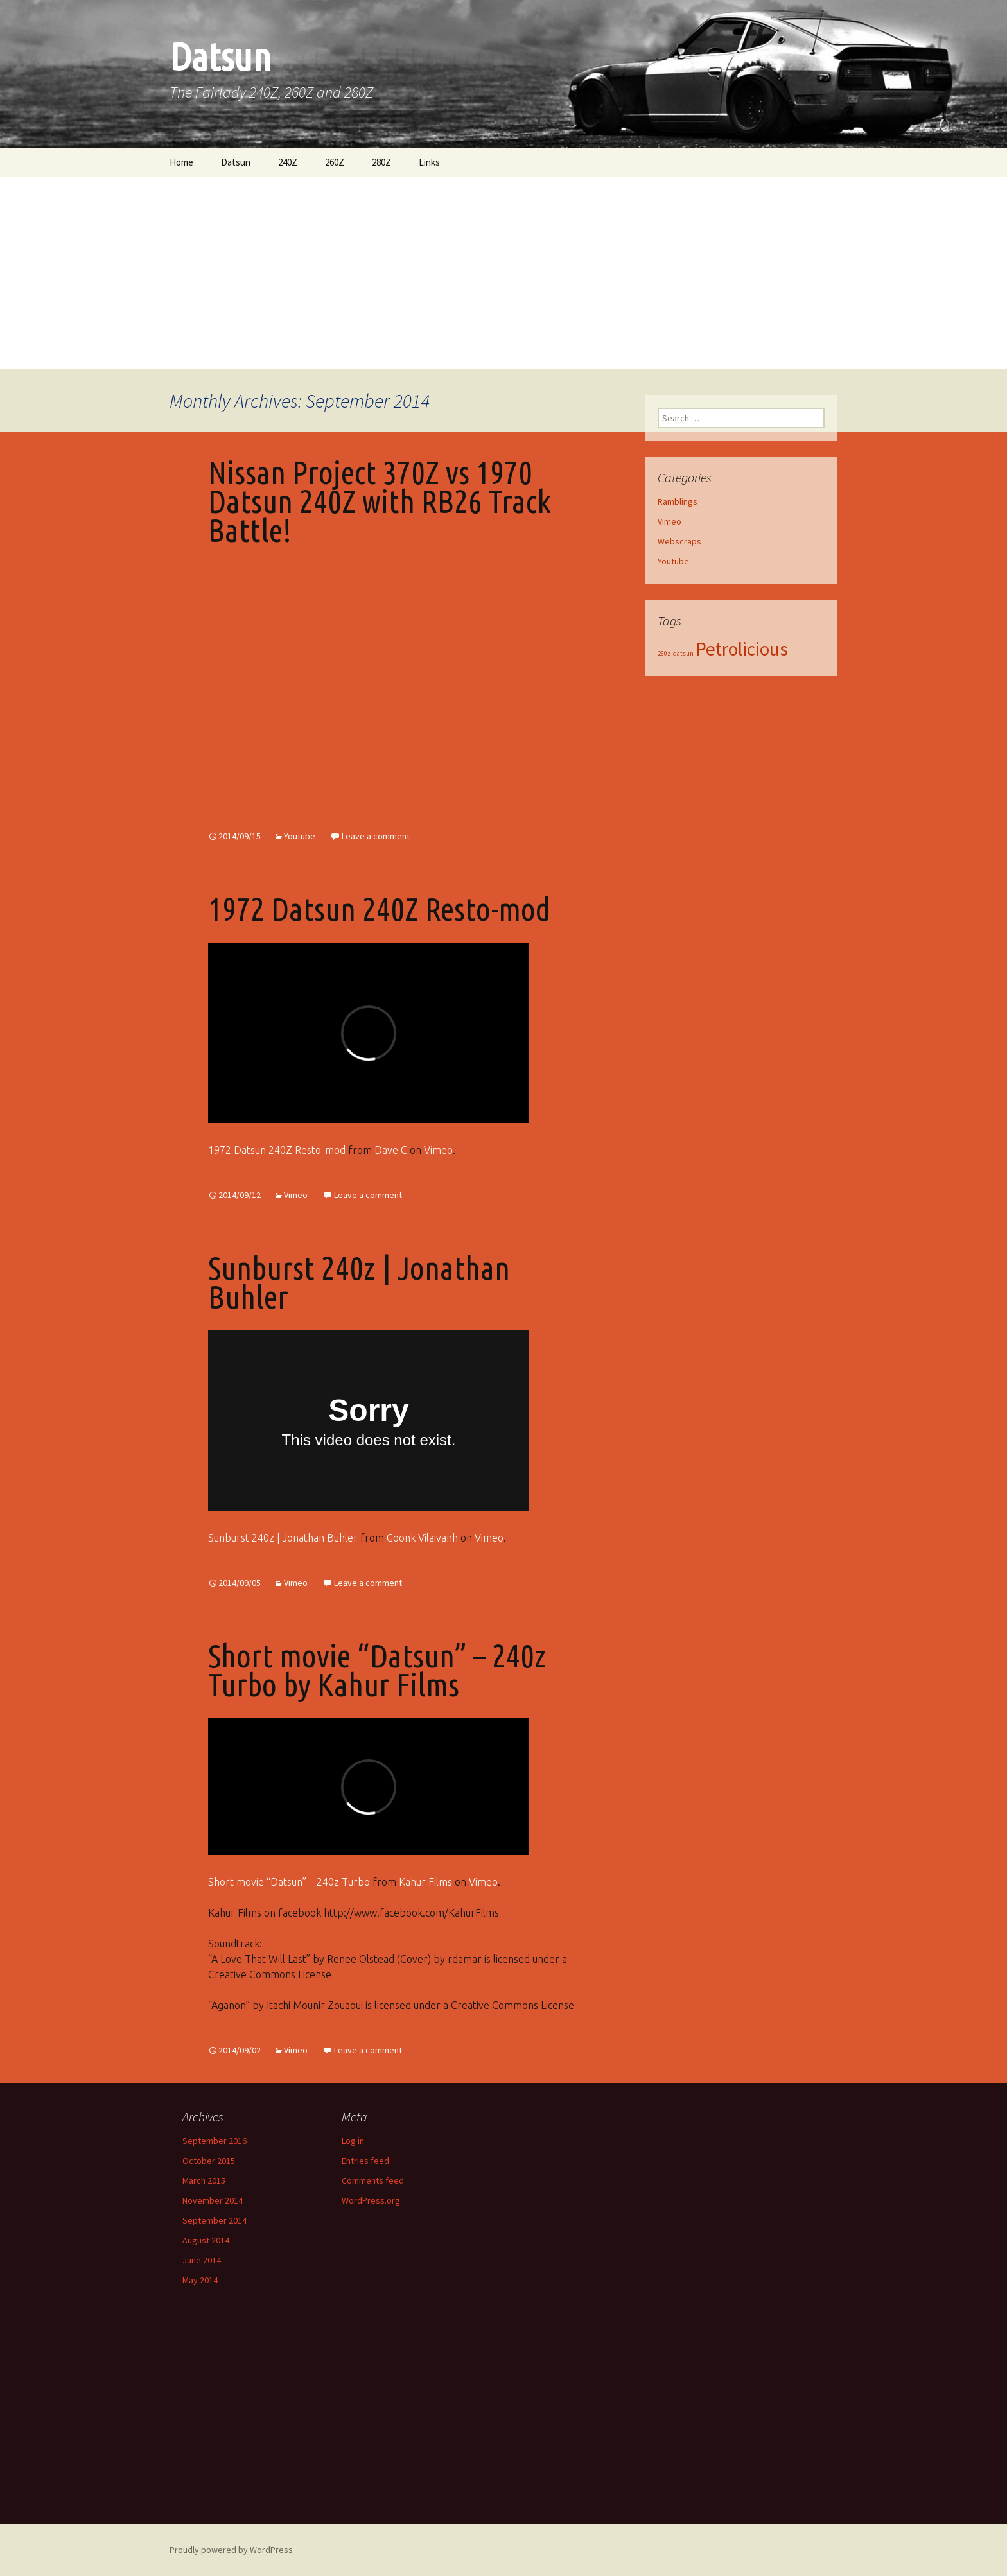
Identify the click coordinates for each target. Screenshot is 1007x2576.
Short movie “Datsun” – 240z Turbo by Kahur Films (377, 1669)
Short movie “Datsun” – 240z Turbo (289, 1882)
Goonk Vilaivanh (422, 1538)
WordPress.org (371, 2200)
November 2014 (212, 2200)
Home (181, 162)
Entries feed (365, 2160)
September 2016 (214, 2140)
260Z (334, 162)
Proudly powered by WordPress (231, 2549)
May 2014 (200, 2280)
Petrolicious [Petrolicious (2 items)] (742, 649)
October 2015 (208, 2160)
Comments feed (373, 2180)
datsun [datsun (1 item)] (683, 653)
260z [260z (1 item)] (664, 653)
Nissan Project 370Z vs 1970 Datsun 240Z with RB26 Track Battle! (379, 501)
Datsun (235, 162)
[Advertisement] (503, 273)
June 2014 (201, 2260)
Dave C (390, 1150)
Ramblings (677, 501)
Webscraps (679, 541)
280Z (381, 162)
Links (429, 162)
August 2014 (205, 2240)
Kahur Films (425, 1882)
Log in (353, 2140)
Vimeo (438, 1150)
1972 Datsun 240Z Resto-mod (379, 909)
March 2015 (203, 2180)
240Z (287, 162)
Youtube (299, 836)
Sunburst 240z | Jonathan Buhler (359, 1281)
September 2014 (214, 2220)
